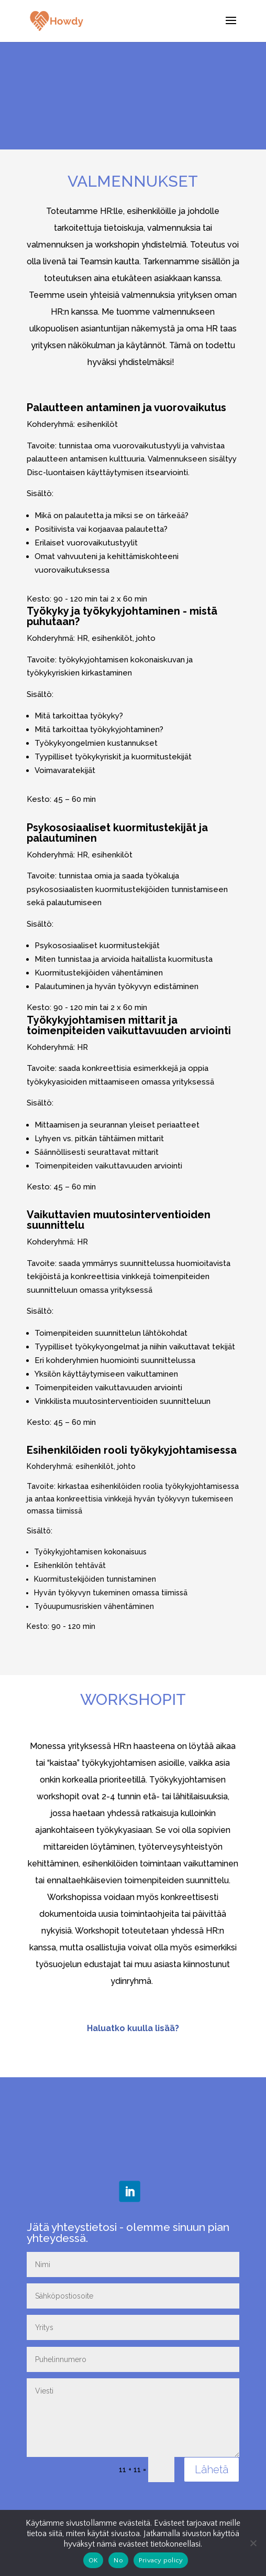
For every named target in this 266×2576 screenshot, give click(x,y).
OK (93, 2560)
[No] (253, 2543)
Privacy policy (161, 2560)
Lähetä (211, 2469)
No (118, 2560)
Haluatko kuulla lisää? (133, 2028)
